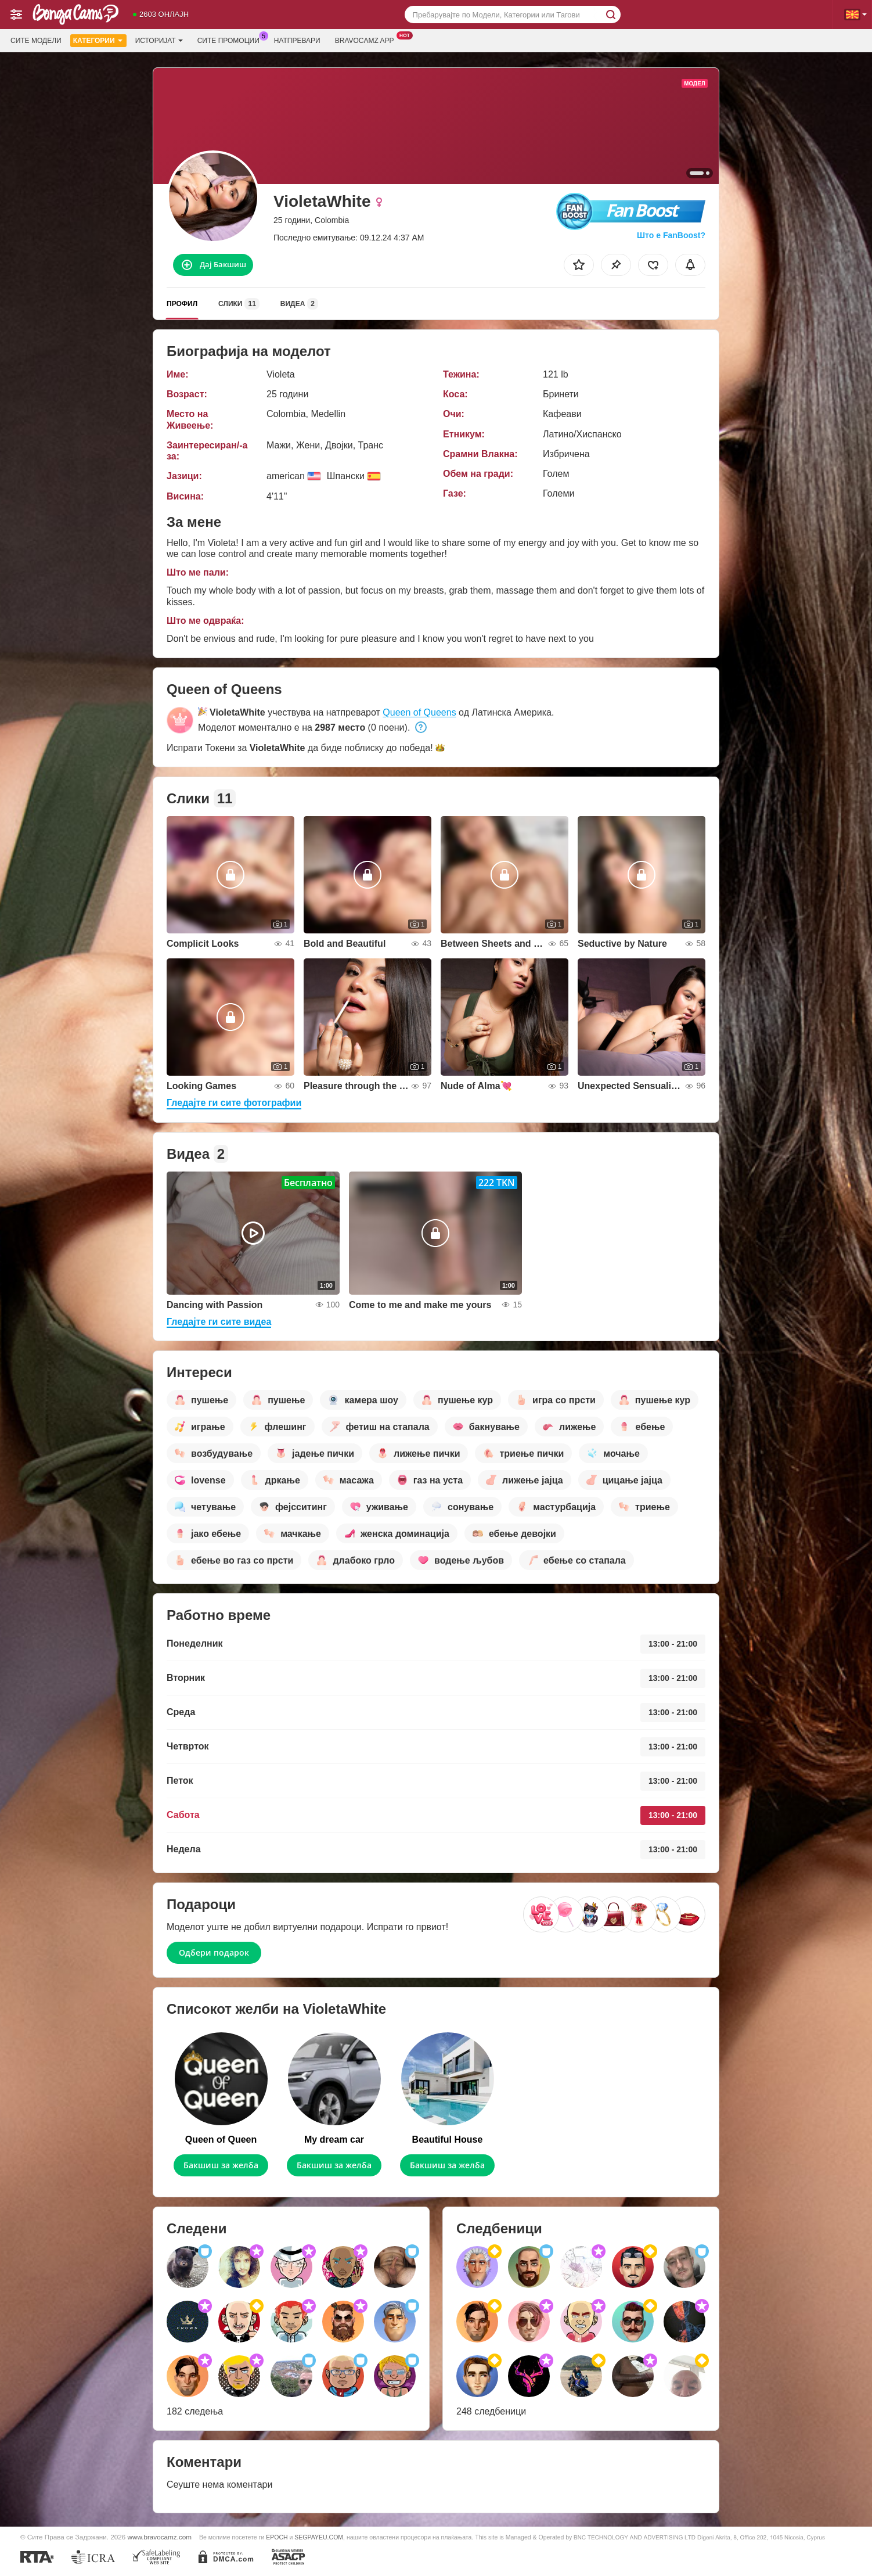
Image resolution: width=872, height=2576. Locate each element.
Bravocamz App (367, 39)
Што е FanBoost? (671, 235)
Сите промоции (231, 39)
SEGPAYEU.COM (318, 2537)
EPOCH (276, 2537)
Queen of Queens (419, 712)
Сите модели (36, 41)
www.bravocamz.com (160, 2537)
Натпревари (297, 41)
